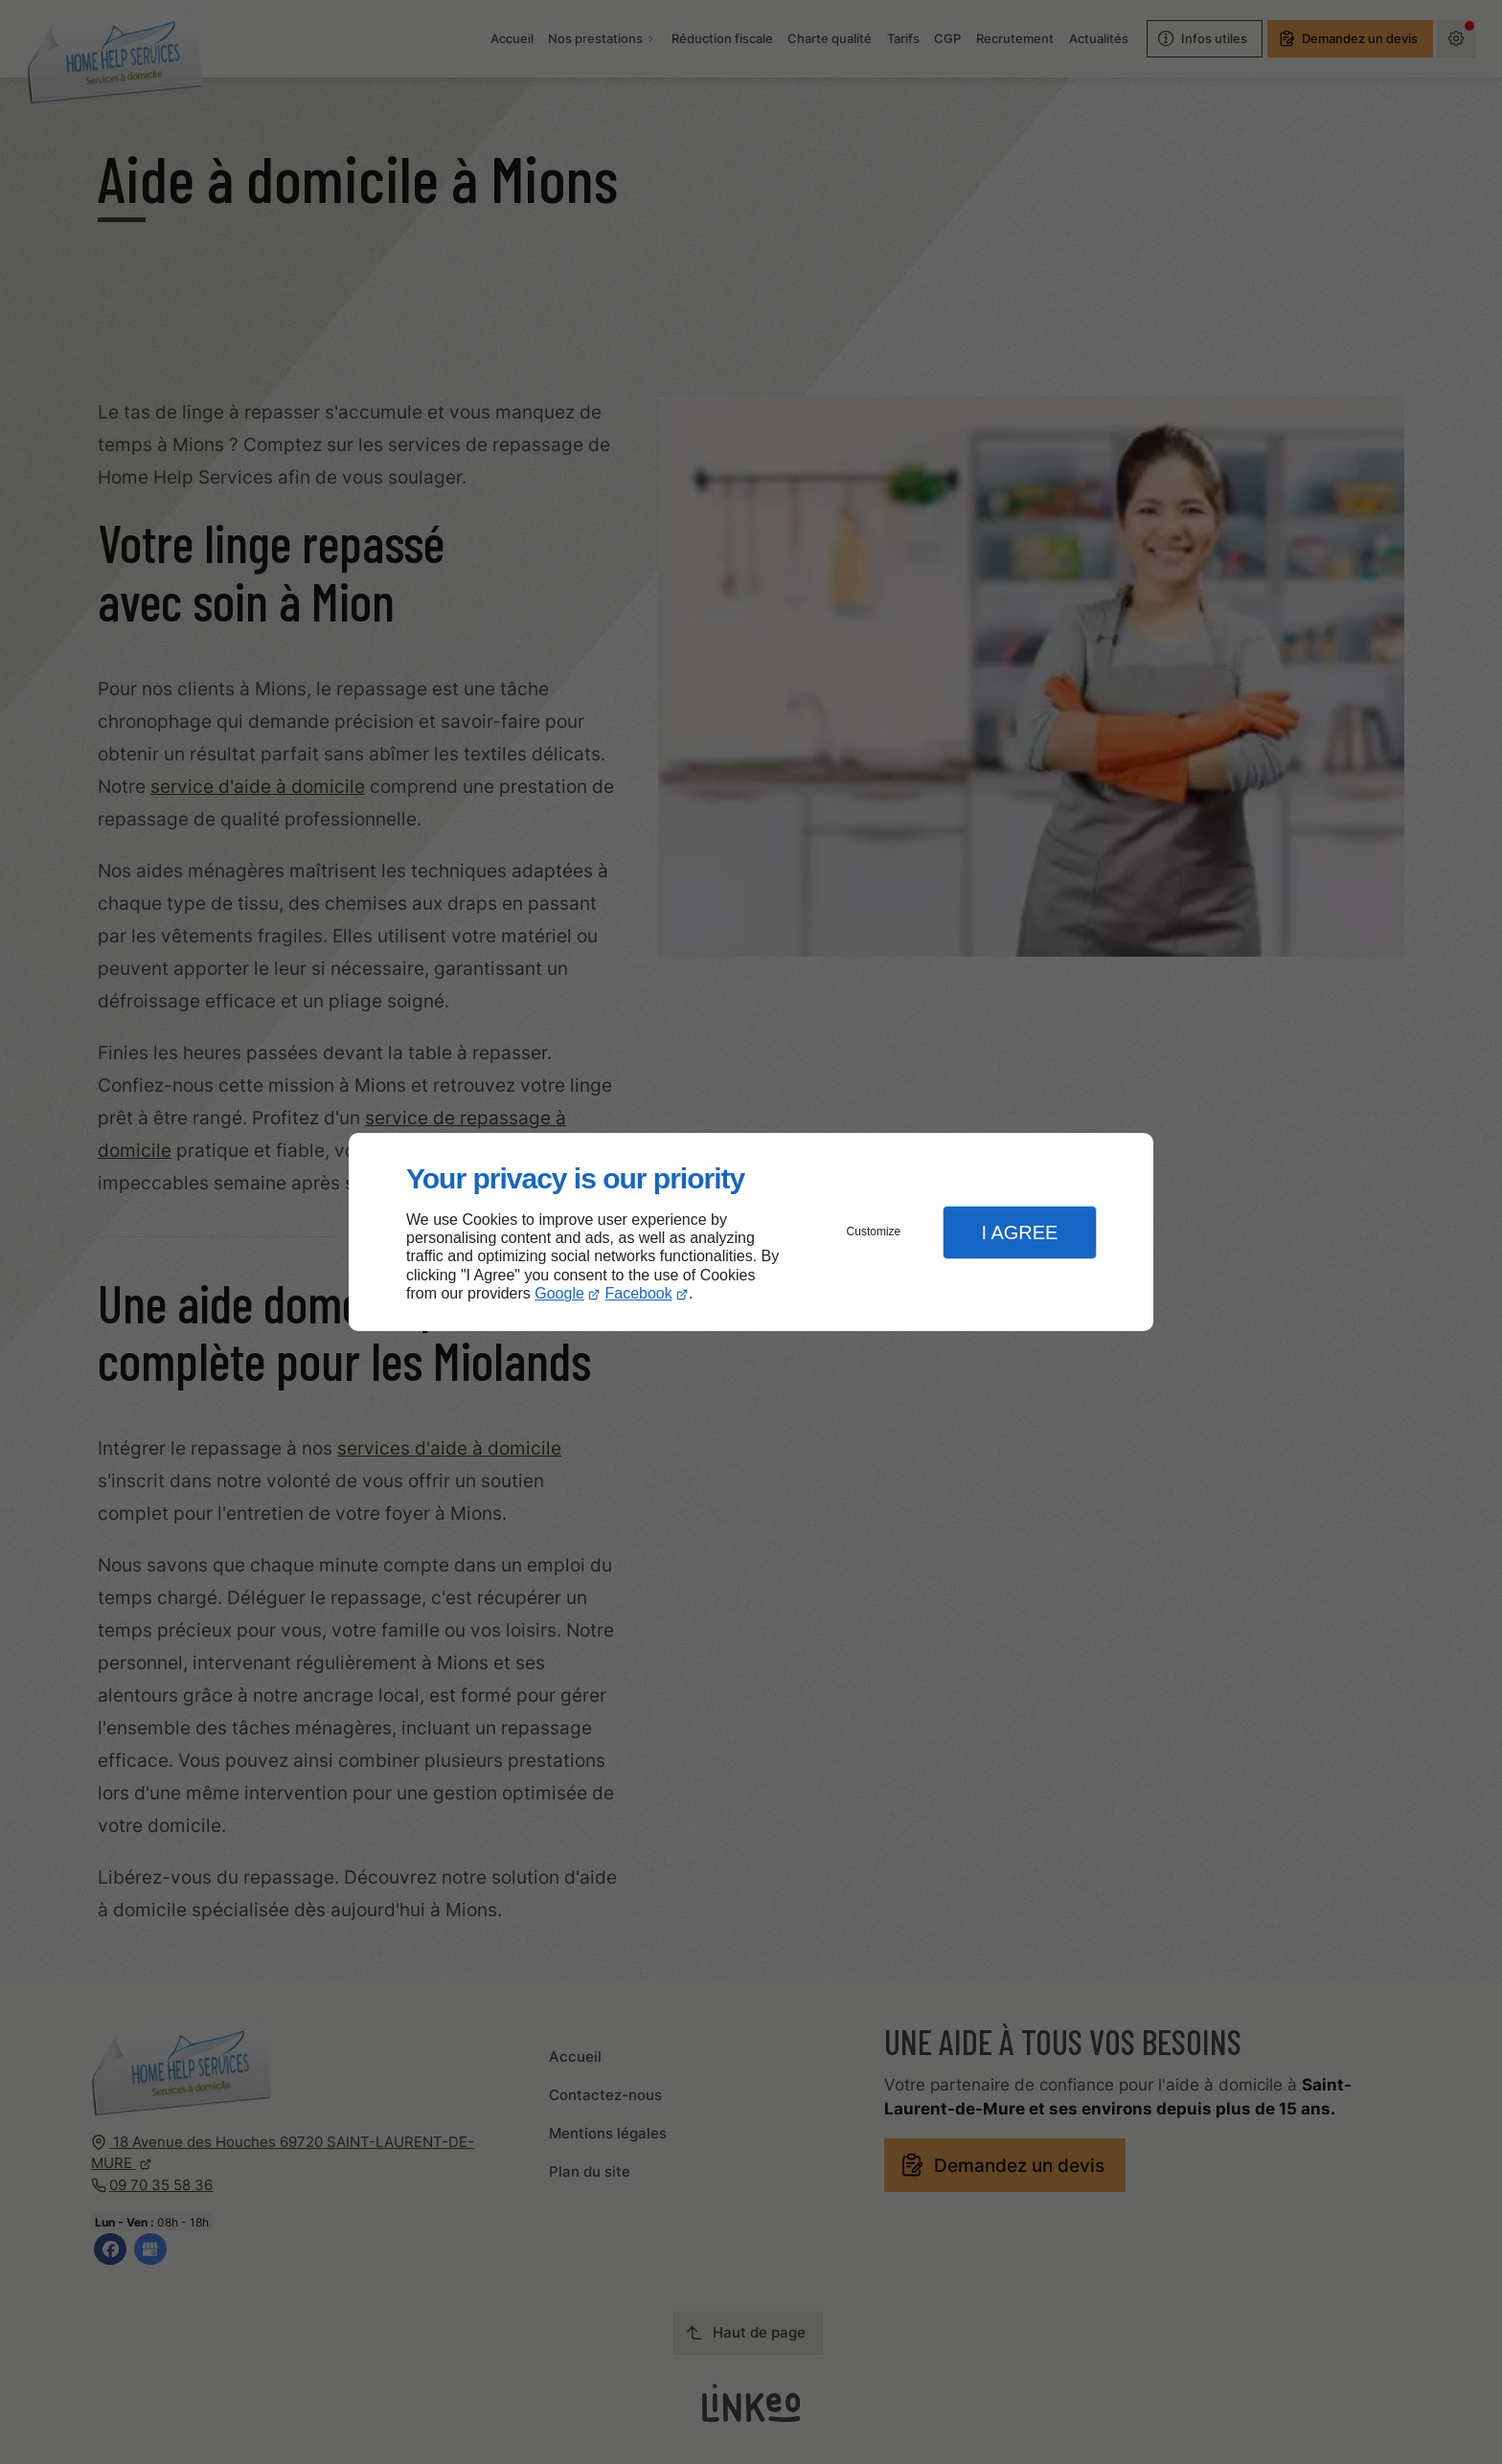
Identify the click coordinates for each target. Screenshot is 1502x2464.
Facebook (638, 1293)
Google (559, 1293)
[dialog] (751, 1232)
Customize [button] (874, 1231)
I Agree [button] (1019, 1232)
